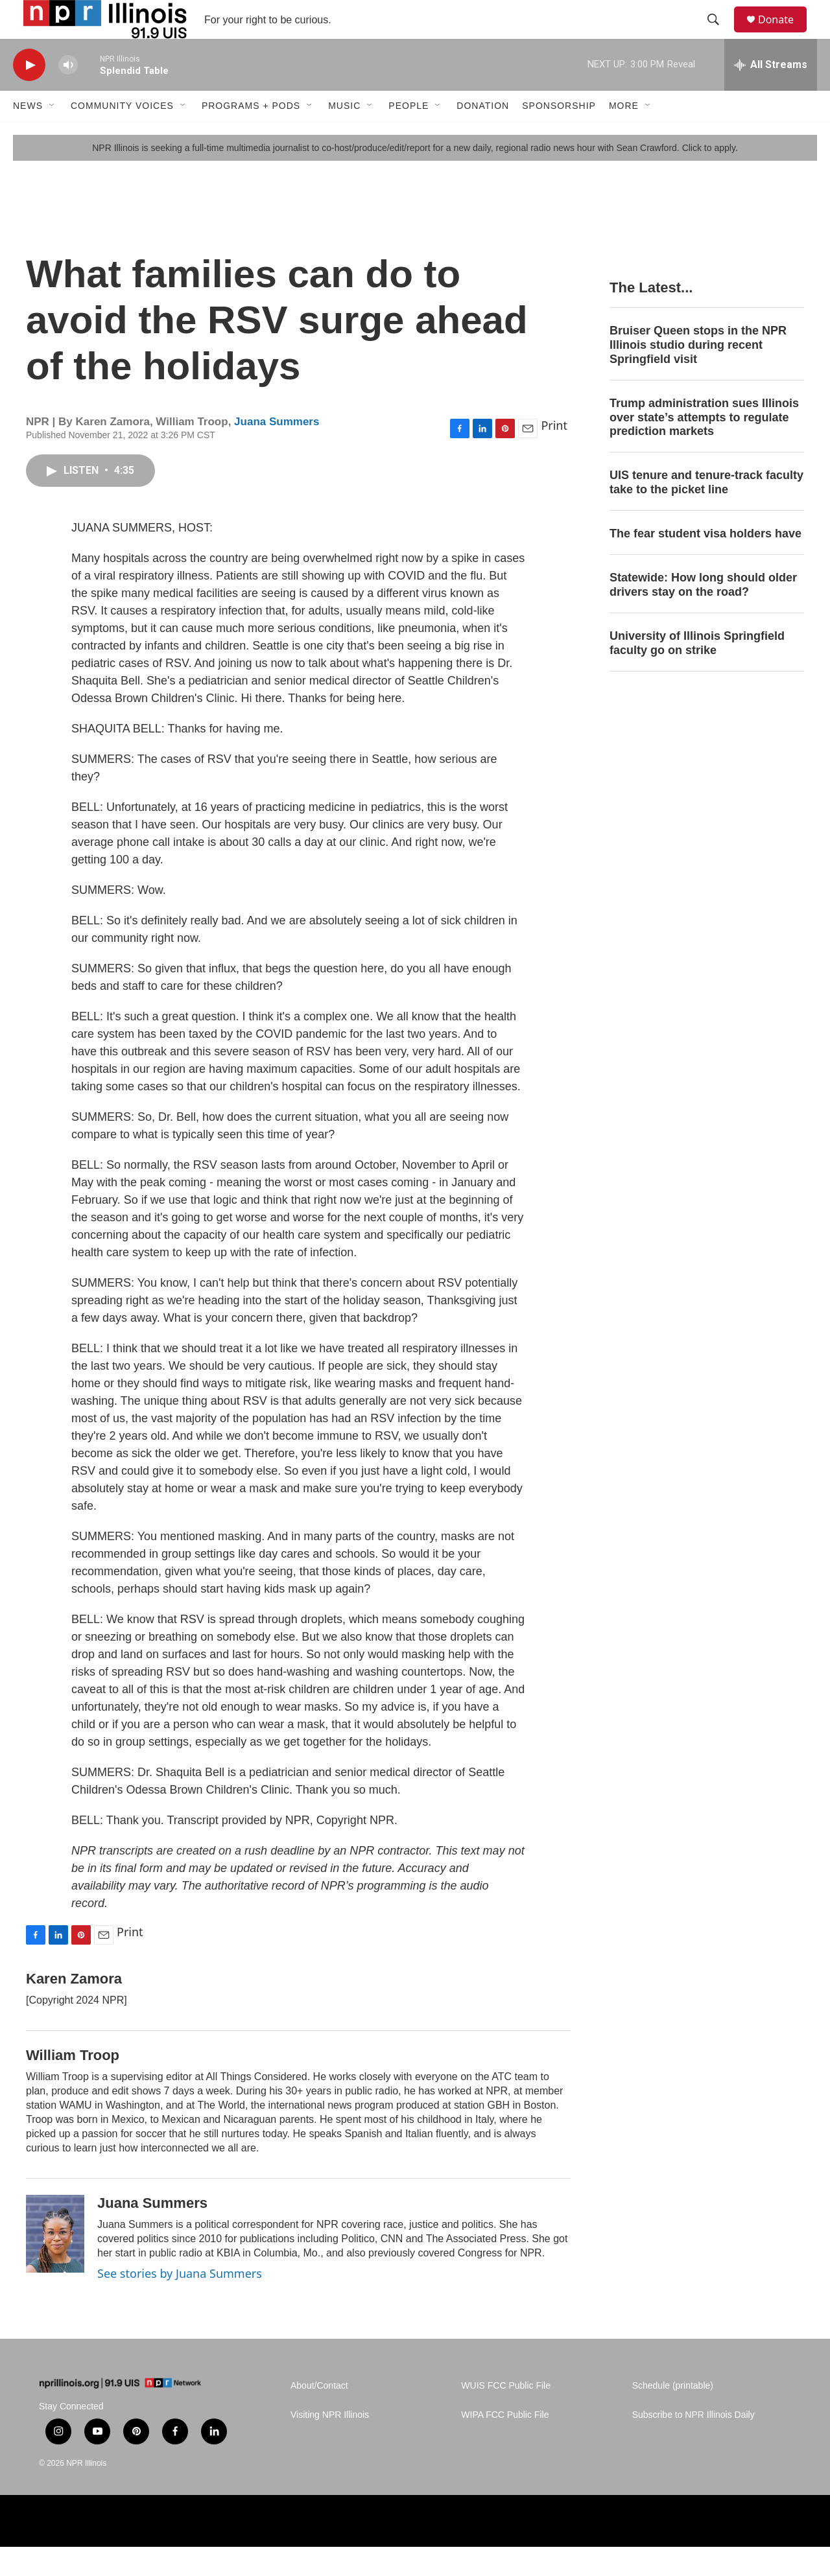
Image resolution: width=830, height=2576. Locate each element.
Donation (482, 135)
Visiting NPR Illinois (329, 2444)
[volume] (68, 94)
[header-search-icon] (719, 34)
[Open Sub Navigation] (52, 135)
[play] (29, 94)
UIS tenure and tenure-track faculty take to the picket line (706, 511)
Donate (784, 34)
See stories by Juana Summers (179, 2302)
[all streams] (770, 94)
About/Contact (319, 2415)
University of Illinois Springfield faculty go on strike (697, 672)
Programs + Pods (251, 135)
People (408, 135)
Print (554, 454)
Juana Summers (276, 451)
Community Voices (122, 135)
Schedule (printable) (672, 2415)
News (28, 135)
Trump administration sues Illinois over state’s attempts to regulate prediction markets (704, 446)
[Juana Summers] (55, 2263)
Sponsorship (559, 135)
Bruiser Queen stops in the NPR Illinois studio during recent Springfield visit (698, 374)
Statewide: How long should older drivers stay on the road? (703, 613)
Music (344, 135)
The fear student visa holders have (705, 562)
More (624, 135)
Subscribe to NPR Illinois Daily (693, 2444)
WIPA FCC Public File (505, 2444)
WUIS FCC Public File (506, 2415)
